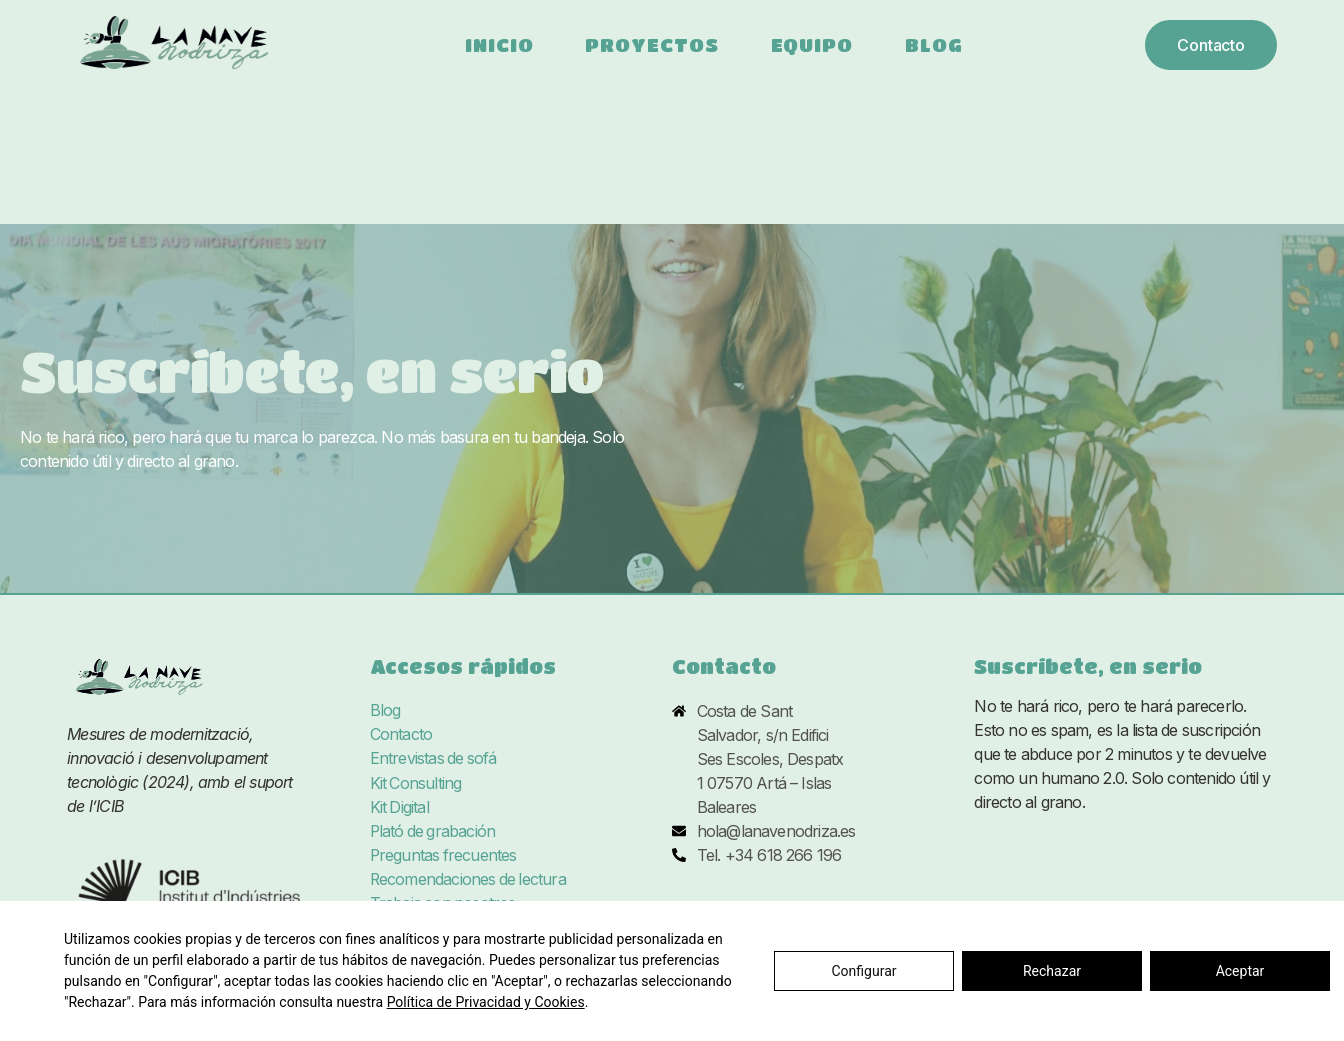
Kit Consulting (416, 783)
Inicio (499, 44)
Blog (934, 44)
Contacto (401, 735)
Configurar (864, 971)
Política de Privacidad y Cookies (486, 1002)
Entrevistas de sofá (434, 759)
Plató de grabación (434, 831)
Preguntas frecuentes (444, 855)
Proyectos (651, 44)
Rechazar (1052, 971)
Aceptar (1240, 971)
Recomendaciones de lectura (469, 879)
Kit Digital (400, 807)
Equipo (812, 44)
